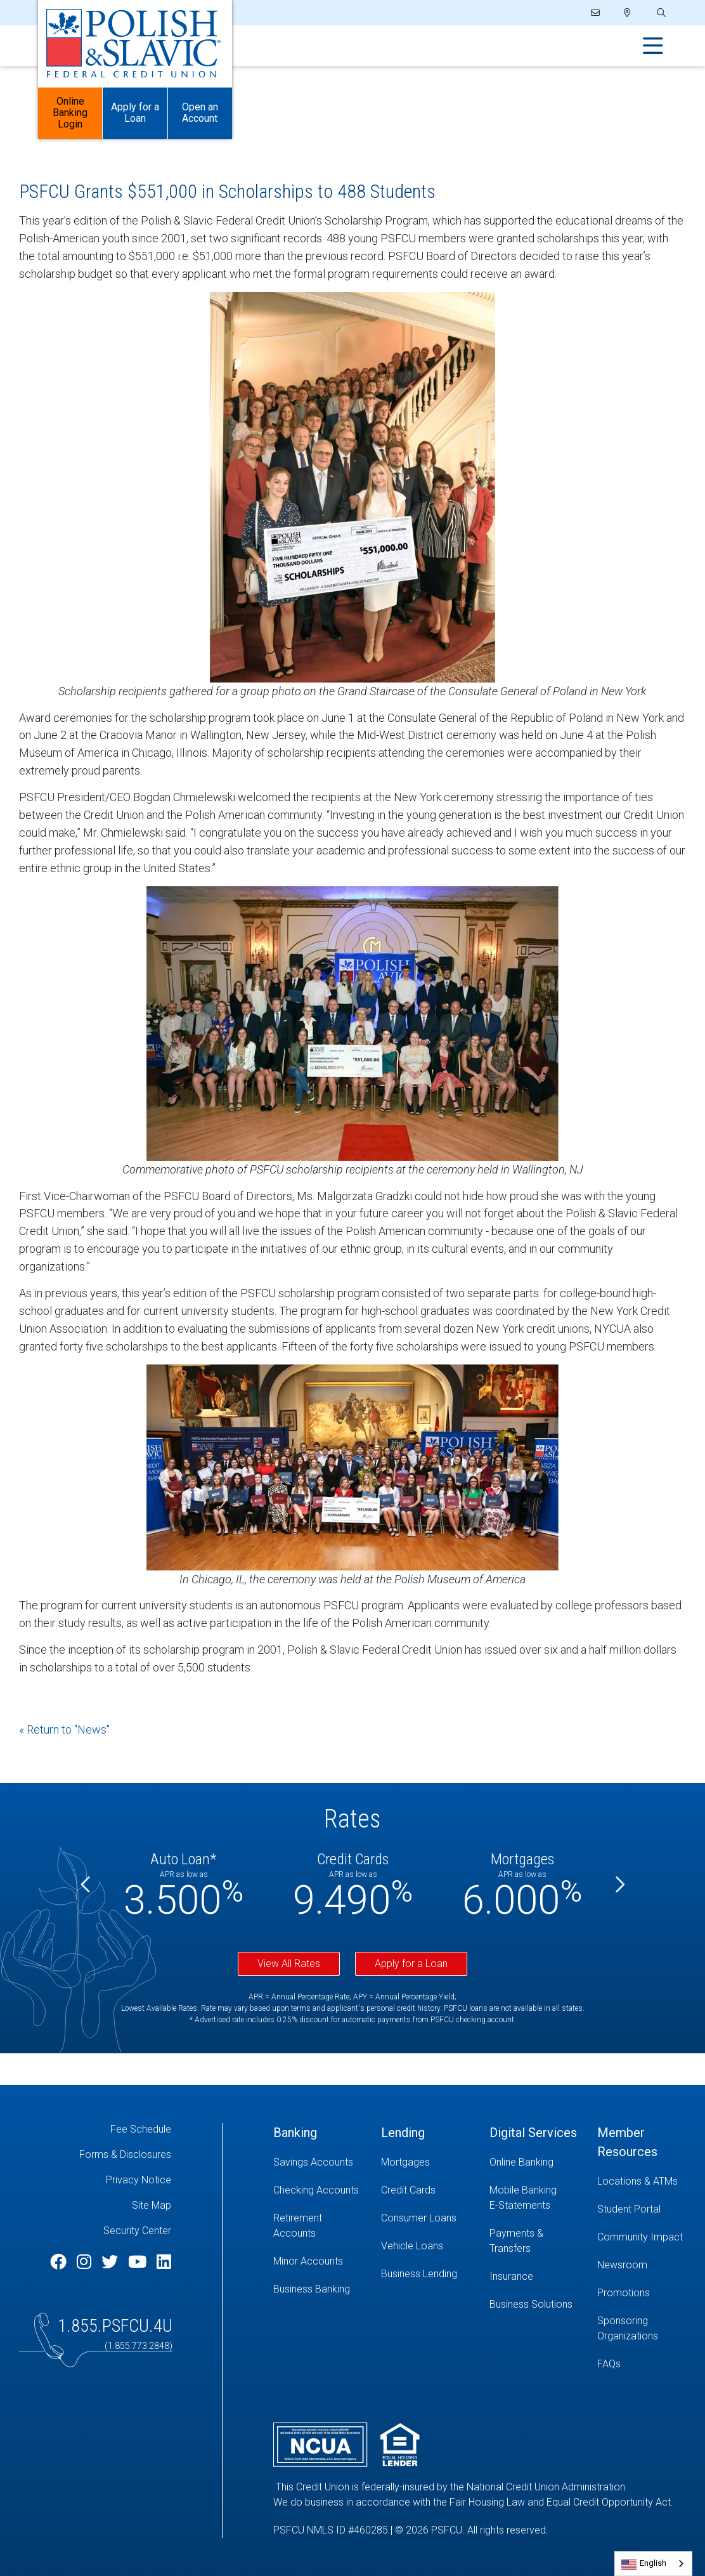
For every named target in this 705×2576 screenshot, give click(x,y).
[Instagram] (86, 2262)
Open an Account (200, 114)
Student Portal (629, 2209)
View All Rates (288, 1964)
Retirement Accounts (297, 2225)
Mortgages (405, 2162)
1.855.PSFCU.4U (115, 2325)
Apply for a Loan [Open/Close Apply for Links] (135, 114)
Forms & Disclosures (125, 2154)
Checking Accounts (316, 2190)
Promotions (623, 2293)
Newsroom (622, 2265)
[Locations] (627, 13)
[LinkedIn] (164, 2262)
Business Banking (311, 2289)
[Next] (618, 1885)
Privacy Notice (138, 2180)
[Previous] (86, 1885)
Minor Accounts (308, 2261)
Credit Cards (408, 2190)
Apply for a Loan (411, 1964)
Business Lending (419, 2274)
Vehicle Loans (412, 2246)
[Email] (596, 13)
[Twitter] (111, 2262)
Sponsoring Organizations (627, 2328)
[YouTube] (139, 2262)
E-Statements (519, 2205)
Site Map (151, 2205)
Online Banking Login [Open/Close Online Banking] (70, 114)
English (653, 2563)
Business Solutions (530, 2304)
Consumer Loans (418, 2218)
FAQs (609, 2364)
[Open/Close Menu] (653, 46)
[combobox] (653, 2563)
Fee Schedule (140, 2129)
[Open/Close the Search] (660, 13)
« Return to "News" (64, 1729)
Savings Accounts (313, 2162)
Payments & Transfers (516, 2240)
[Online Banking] (533, 2162)
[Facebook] (60, 2262)
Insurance (511, 2276)
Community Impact (640, 2237)
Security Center (137, 2231)
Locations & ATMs (637, 2181)
